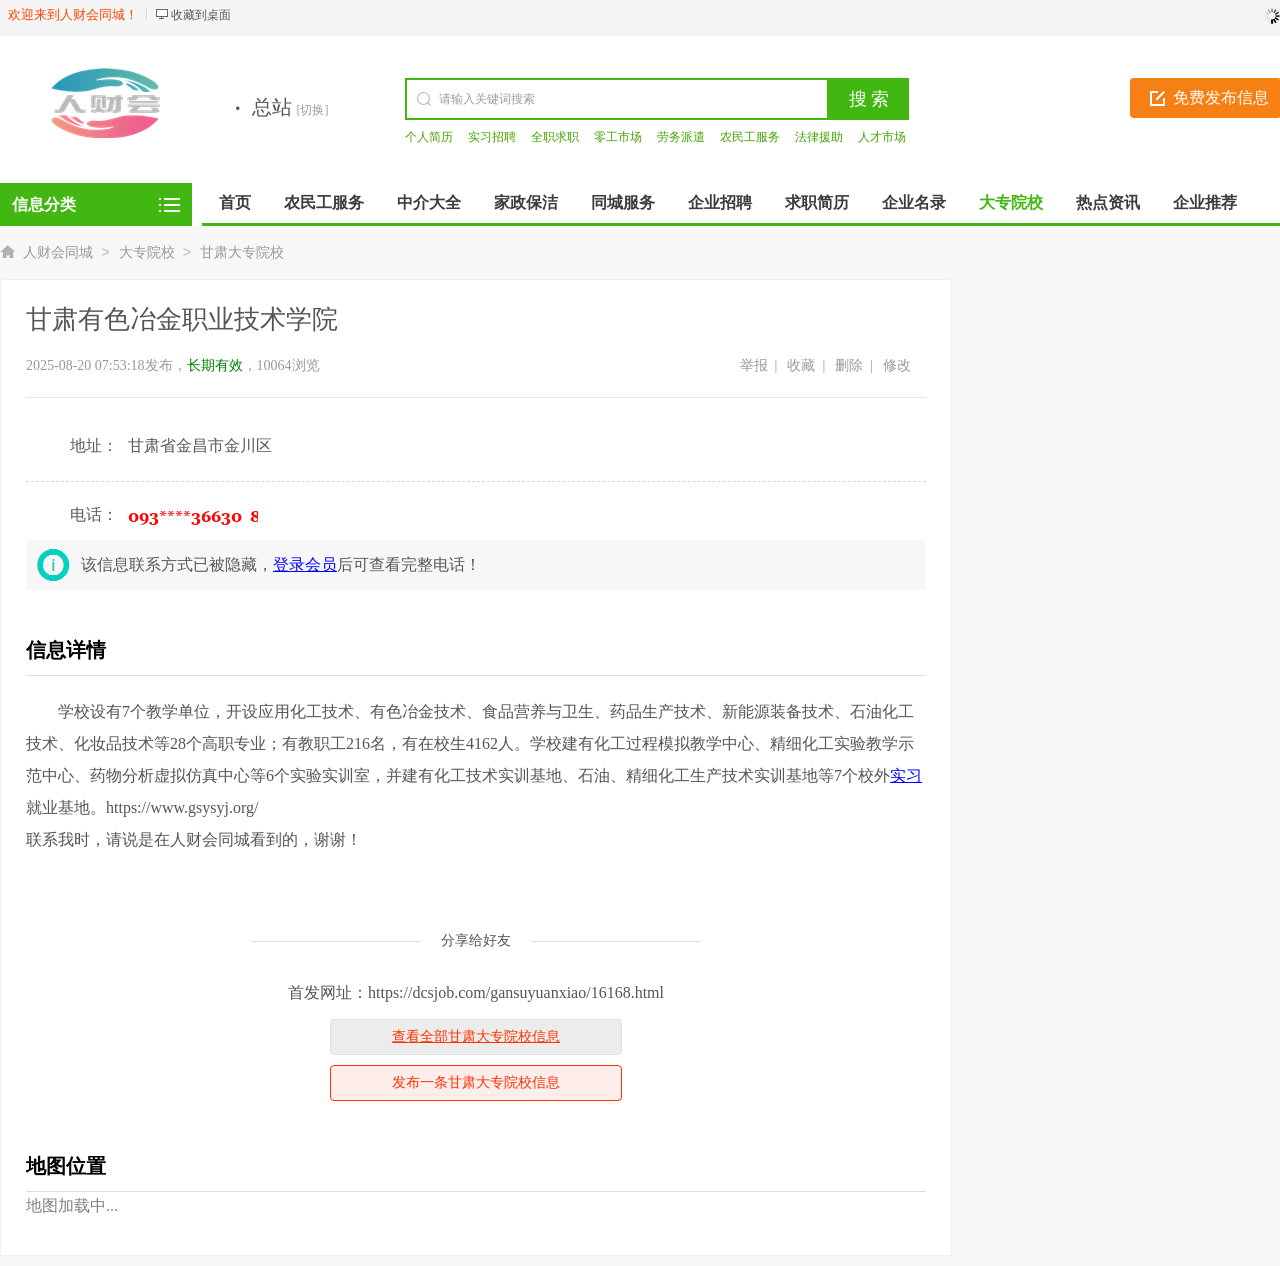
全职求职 (555, 137)
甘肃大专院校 (242, 252)
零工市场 (618, 137)
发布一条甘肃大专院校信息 (476, 1082)
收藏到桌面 (201, 15)
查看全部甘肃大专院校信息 (476, 1036)
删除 (849, 365)
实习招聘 (492, 137)
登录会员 (305, 564)
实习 (906, 775)
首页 (235, 202)
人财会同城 (58, 252)
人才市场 (882, 137)
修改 (897, 365)
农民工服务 (750, 137)
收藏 (801, 365)
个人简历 (429, 137)
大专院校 (147, 252)
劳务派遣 (681, 137)
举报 (754, 365)
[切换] (313, 110)
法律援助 (819, 137)
